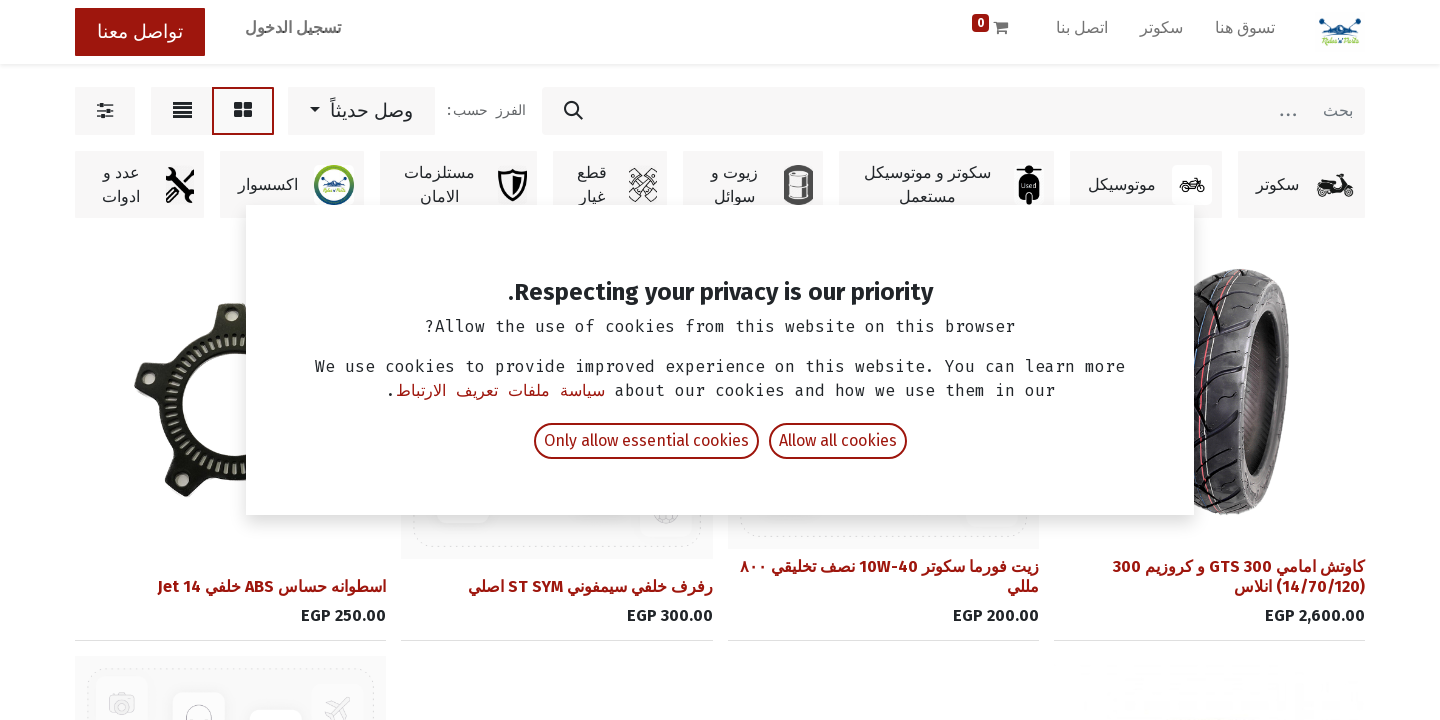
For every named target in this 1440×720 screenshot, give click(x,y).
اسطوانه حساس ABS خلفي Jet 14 (272, 586)
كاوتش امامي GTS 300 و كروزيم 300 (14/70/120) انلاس (1239, 576)
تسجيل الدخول (293, 27)
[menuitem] (1245, 32)
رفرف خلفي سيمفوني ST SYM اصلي (590, 586)
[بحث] (573, 111)
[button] (361, 111)
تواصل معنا (140, 31)
